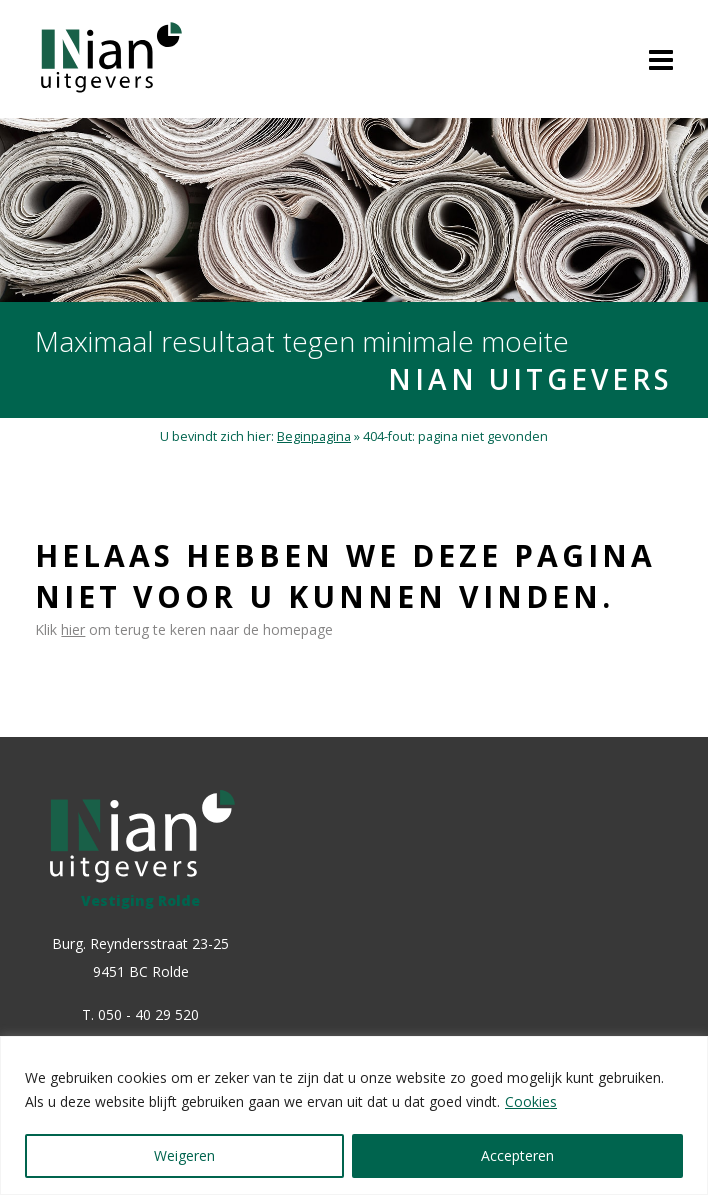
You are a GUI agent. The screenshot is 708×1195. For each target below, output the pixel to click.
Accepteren (517, 1155)
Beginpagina (314, 436)
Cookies (531, 1101)
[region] (354, 1115)
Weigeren (184, 1155)
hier (73, 629)
